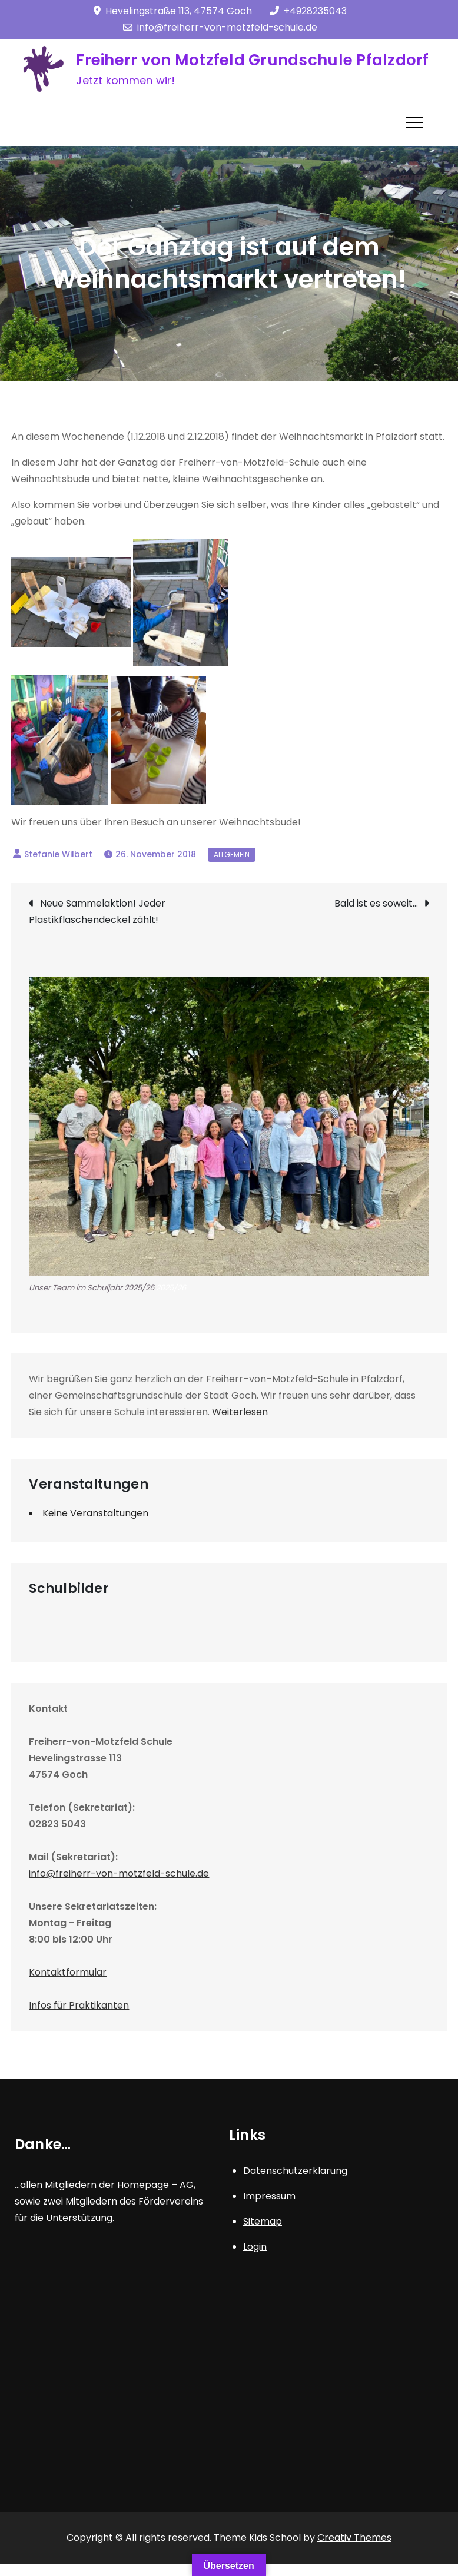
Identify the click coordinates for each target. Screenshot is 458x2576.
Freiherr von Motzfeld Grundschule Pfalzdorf (252, 60)
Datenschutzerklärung (295, 2170)
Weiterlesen (240, 1412)
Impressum (269, 2196)
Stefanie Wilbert (58, 854)
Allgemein (232, 854)
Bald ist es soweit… (376, 903)
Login (255, 2246)
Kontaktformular (68, 1972)
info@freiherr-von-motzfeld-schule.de (220, 27)
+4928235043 (308, 11)
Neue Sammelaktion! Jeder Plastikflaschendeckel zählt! (97, 912)
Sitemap (262, 2221)
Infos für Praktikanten (79, 2005)
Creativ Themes (354, 2537)
